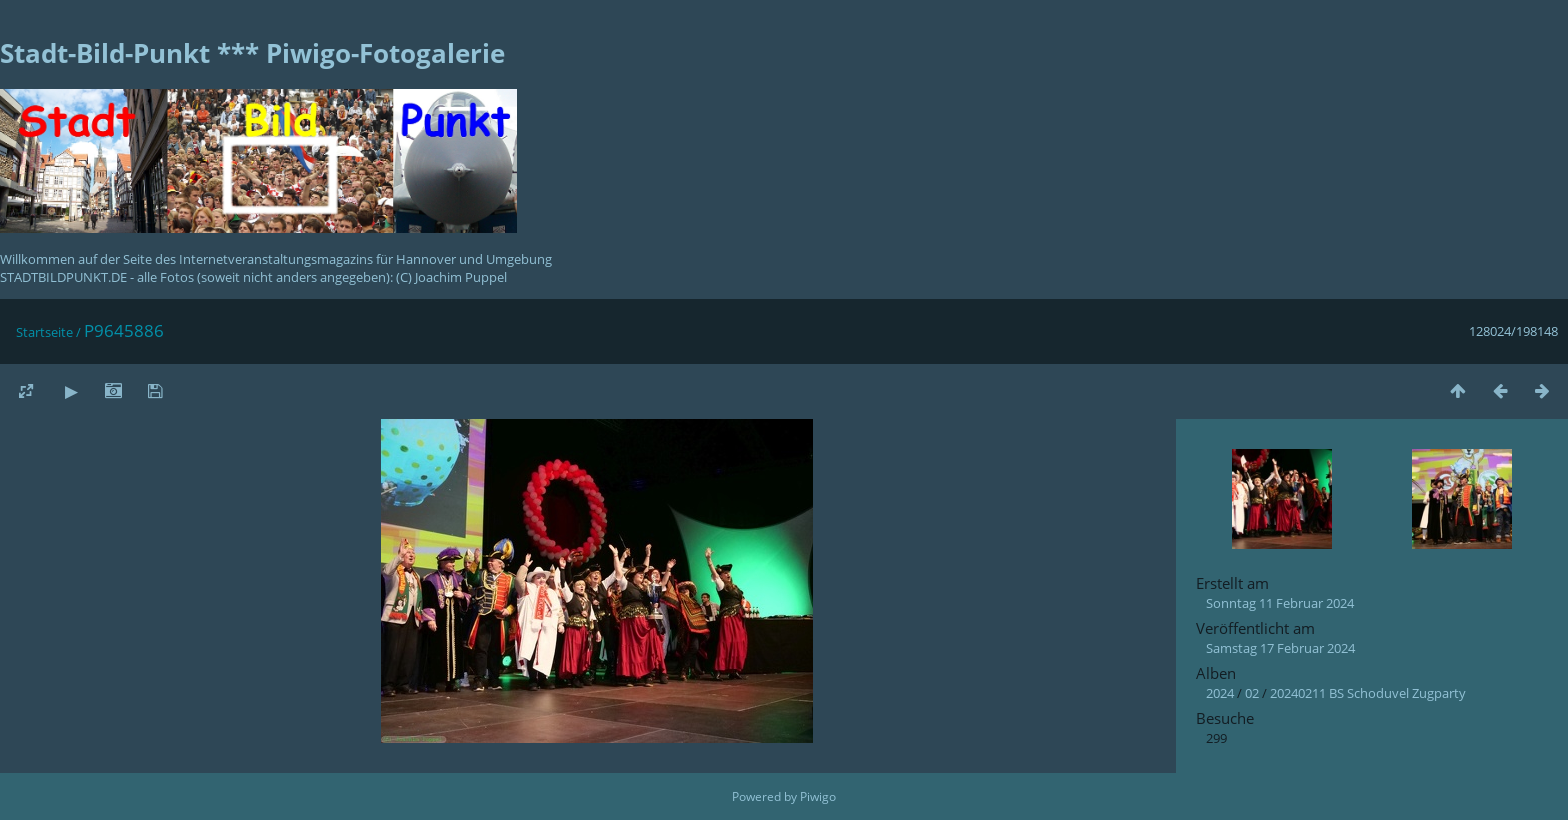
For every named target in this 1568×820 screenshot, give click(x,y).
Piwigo (818, 796)
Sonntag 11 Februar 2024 (1280, 603)
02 (1252, 693)
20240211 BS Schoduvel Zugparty (1368, 693)
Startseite (44, 332)
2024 (1220, 693)
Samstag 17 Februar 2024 (1280, 648)
